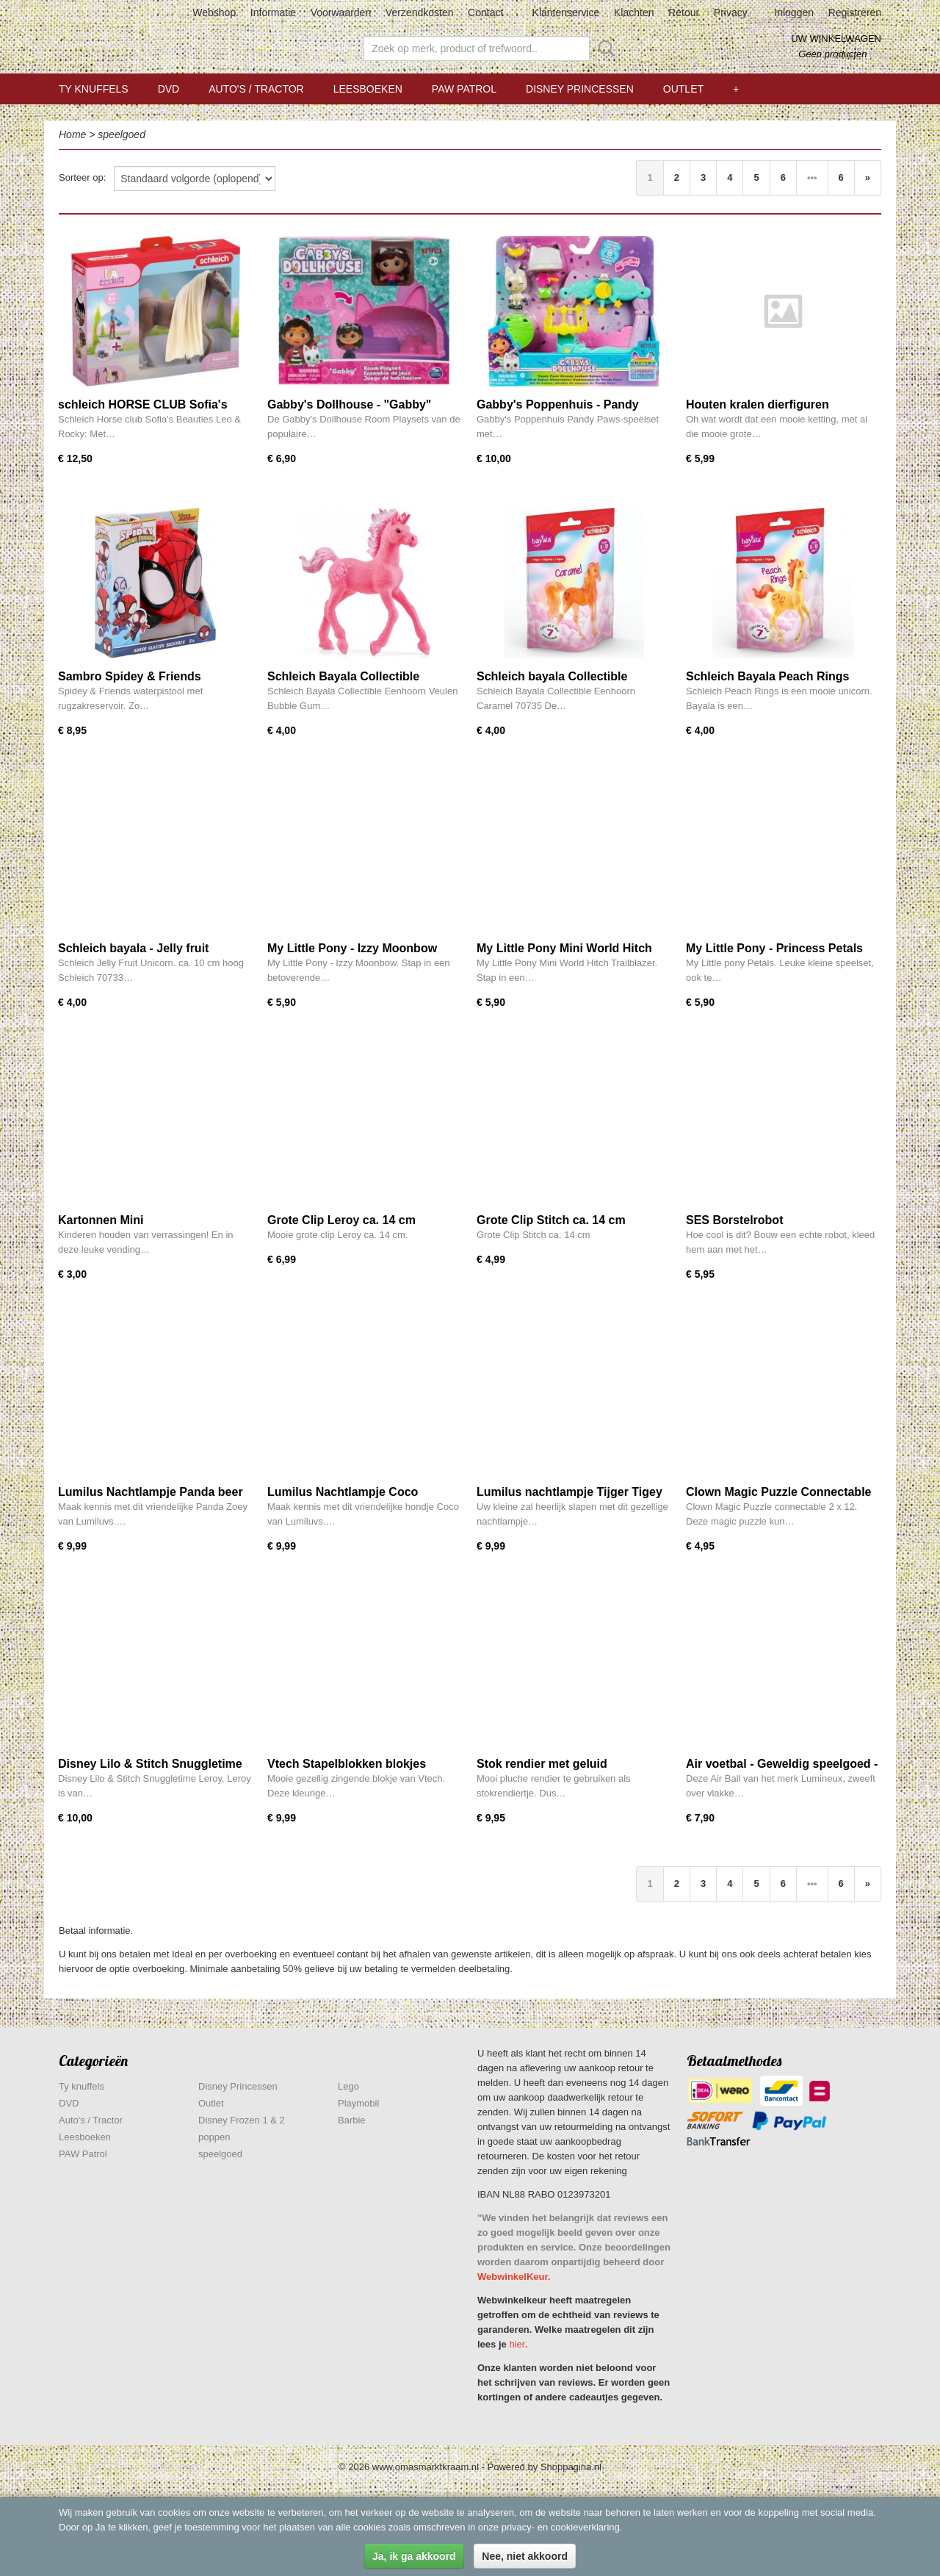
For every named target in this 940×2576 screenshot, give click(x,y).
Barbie (352, 2120)
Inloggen (794, 12)
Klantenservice (566, 12)
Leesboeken (367, 89)
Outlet (683, 89)
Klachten (634, 12)
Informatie (273, 12)
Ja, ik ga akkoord (414, 2556)
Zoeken (604, 48)
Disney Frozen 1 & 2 (241, 2120)
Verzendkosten (420, 12)
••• (812, 177)
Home (72, 134)
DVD (169, 89)
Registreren (854, 12)
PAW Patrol (464, 89)
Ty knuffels (94, 89)
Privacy (731, 12)
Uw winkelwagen (836, 38)
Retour (683, 12)
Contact (485, 12)
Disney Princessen (580, 89)
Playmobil (358, 2103)
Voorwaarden (341, 12)
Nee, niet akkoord (525, 2556)
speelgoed (121, 134)
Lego (348, 2086)
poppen (214, 2137)
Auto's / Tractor (256, 89)
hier (517, 2344)
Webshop (214, 12)
